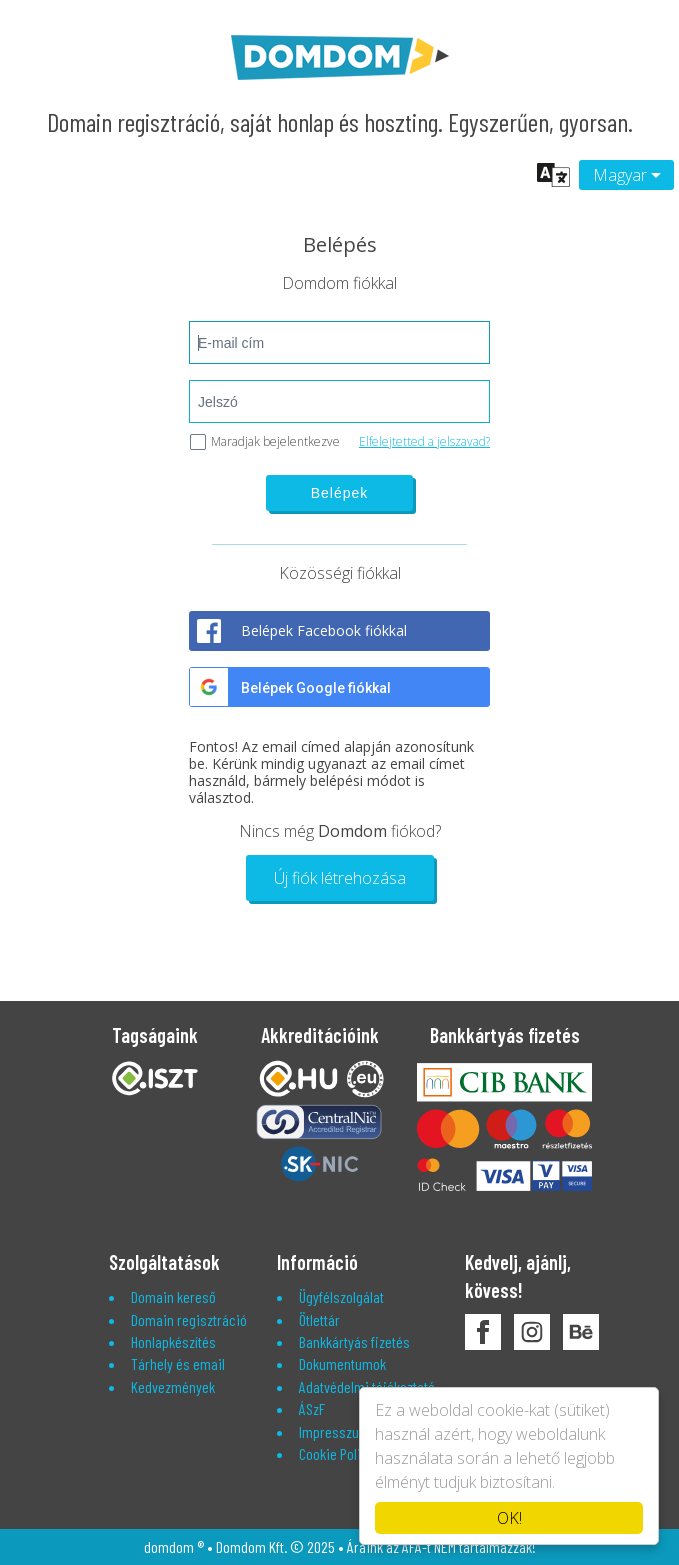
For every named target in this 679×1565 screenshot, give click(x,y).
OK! (509, 1518)
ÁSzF (312, 1408)
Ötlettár (319, 1319)
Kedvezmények (173, 1386)
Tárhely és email (178, 1363)
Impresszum (334, 1431)
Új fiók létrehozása (340, 878)
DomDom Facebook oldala (483, 1332)
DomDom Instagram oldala (532, 1332)
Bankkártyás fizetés (354, 1341)
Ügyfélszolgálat (341, 1296)
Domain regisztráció (189, 1319)
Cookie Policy (336, 1453)
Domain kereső (173, 1296)
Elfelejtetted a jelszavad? (424, 441)
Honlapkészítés (173, 1341)
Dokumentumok (342, 1363)
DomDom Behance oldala (581, 1332)
